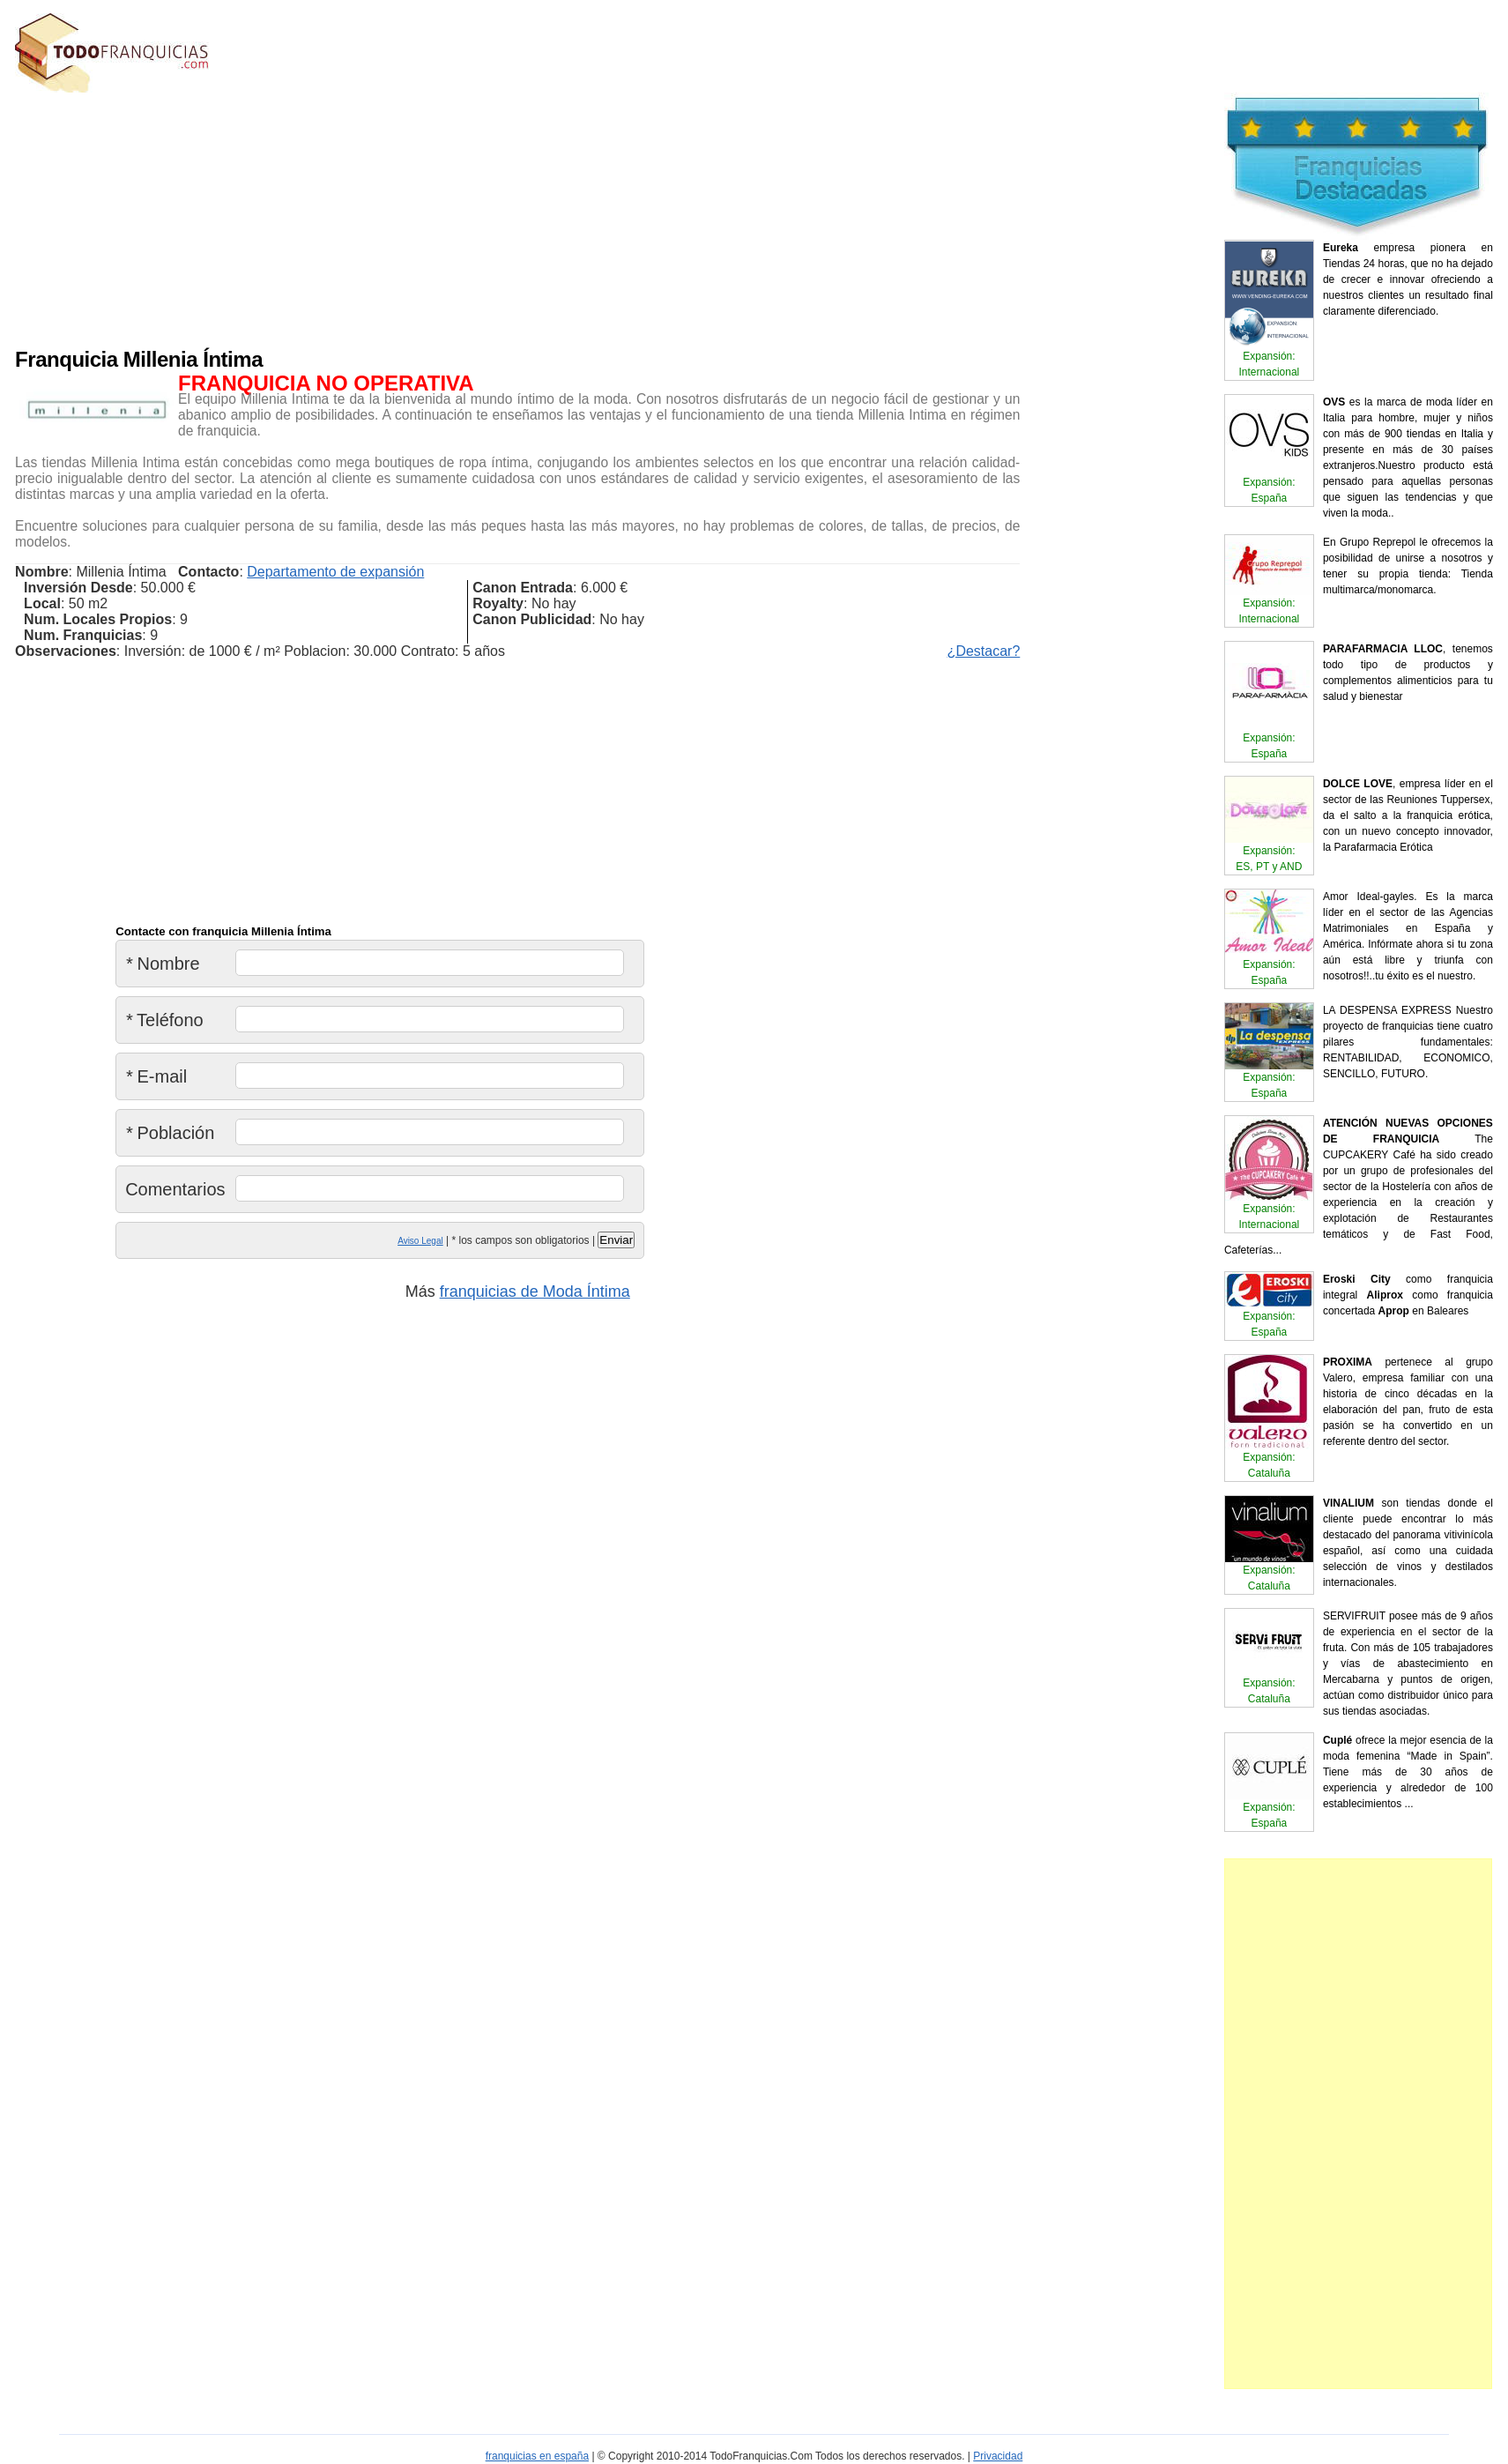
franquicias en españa (537, 2456)
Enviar (616, 1240)
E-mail (156, 1076)
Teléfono (164, 1020)
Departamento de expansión (335, 571)
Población (169, 1133)
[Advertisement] (438, 216)
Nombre (162, 963)
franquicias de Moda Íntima (535, 1291)
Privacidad (997, 2456)
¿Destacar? (984, 651)
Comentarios (175, 1189)
